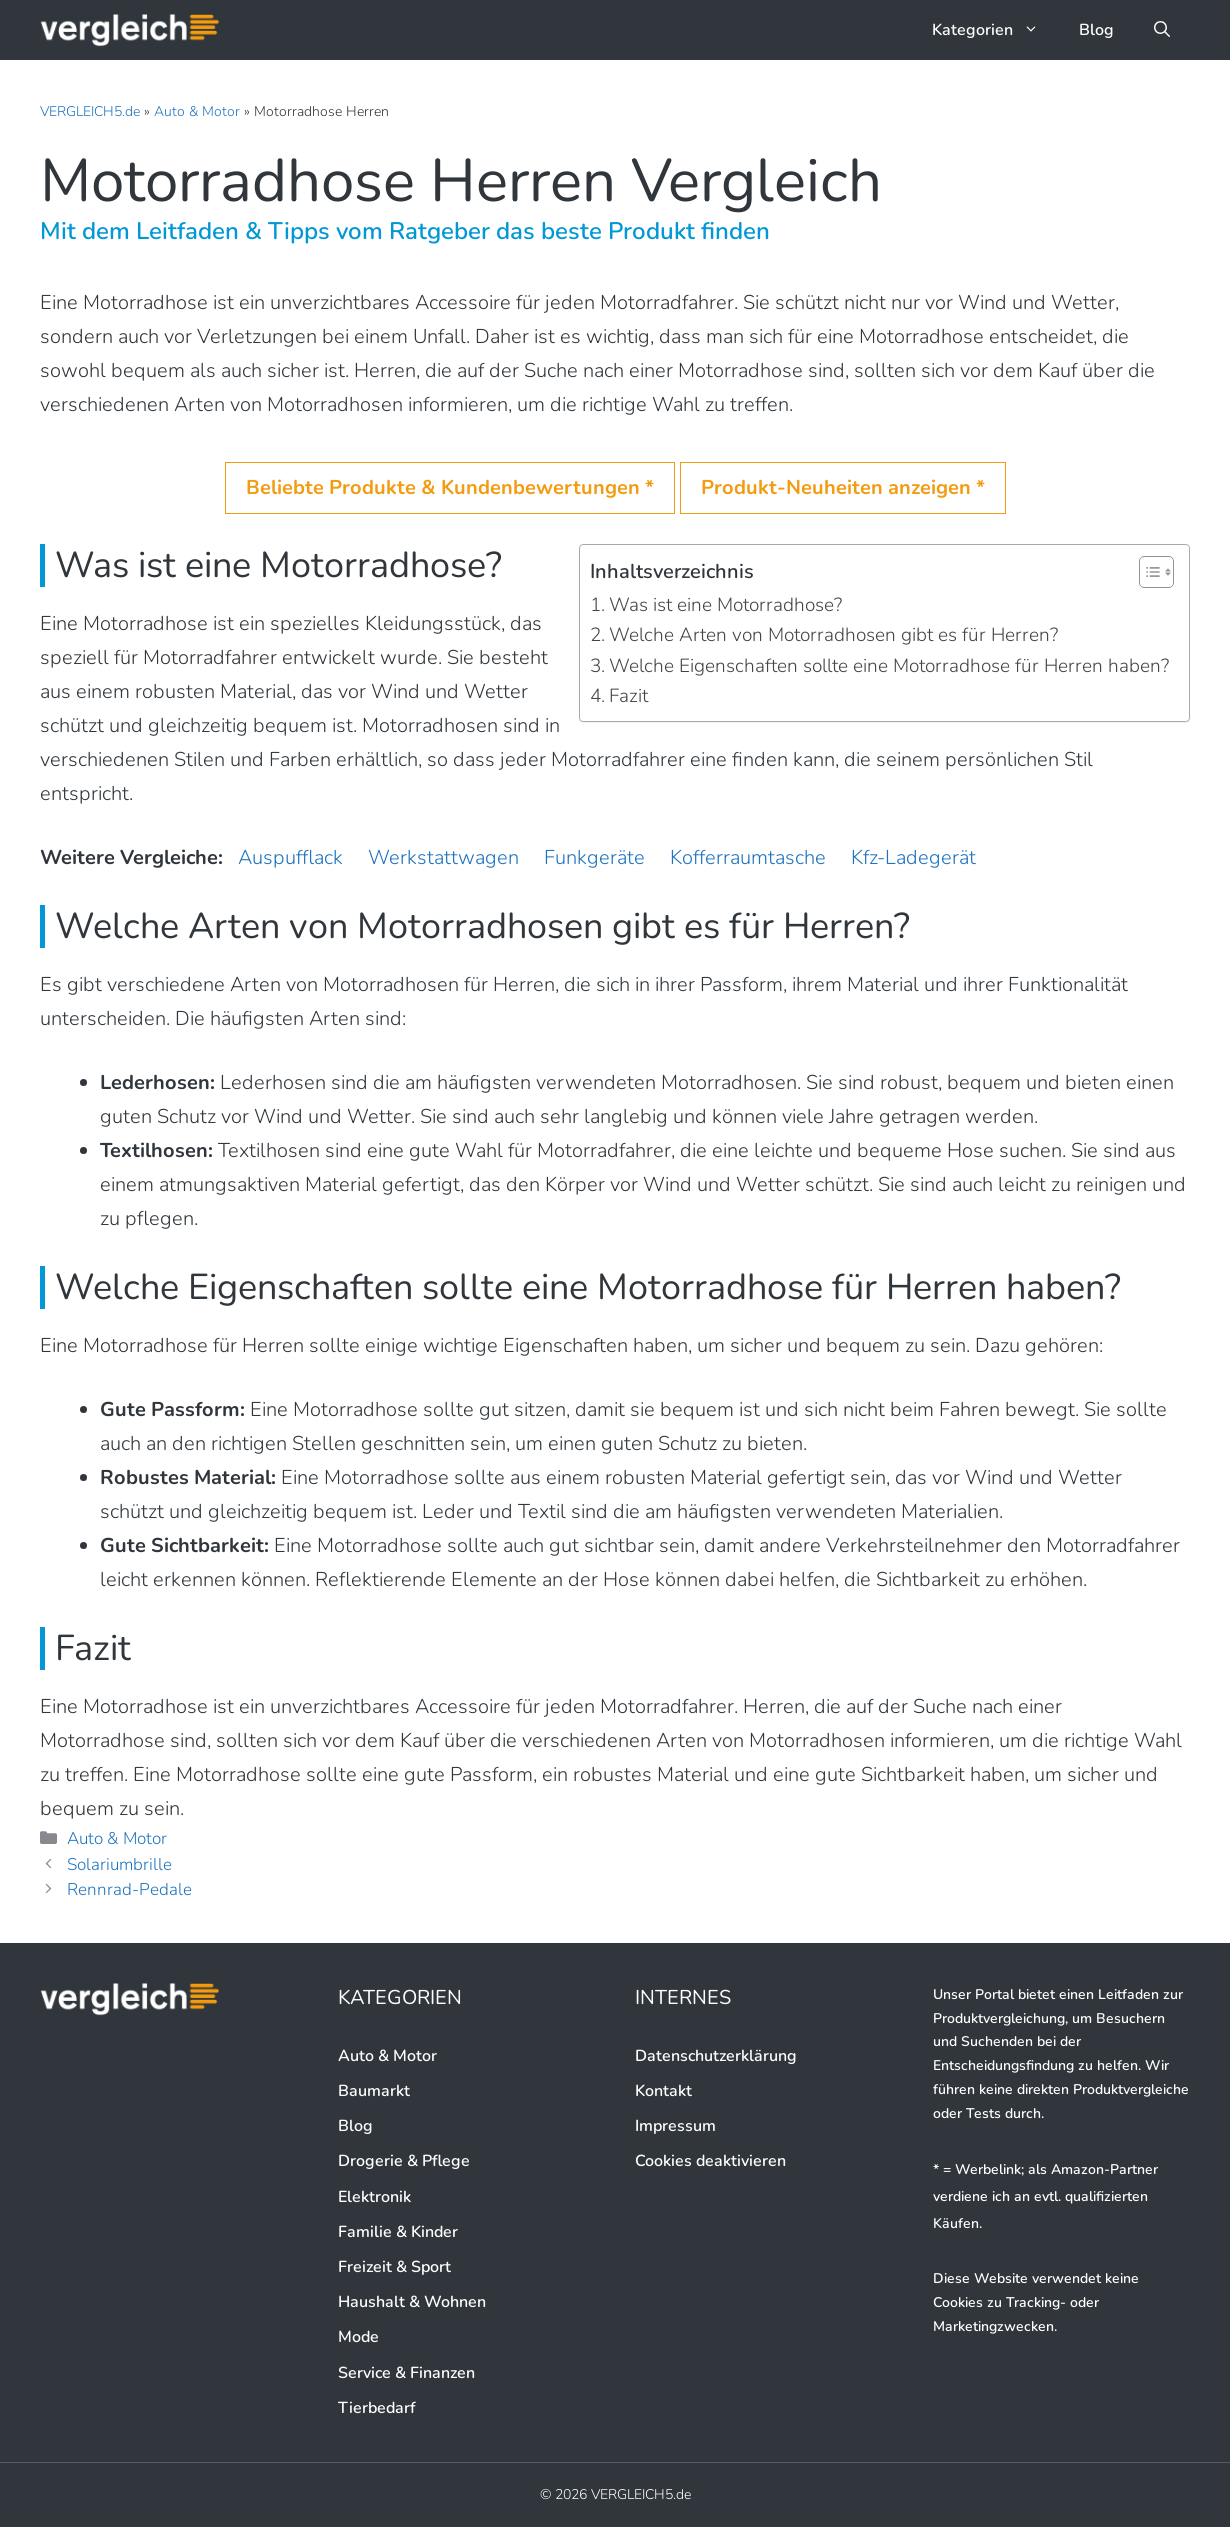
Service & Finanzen (406, 2373)
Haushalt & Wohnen (412, 2302)
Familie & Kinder (398, 2232)
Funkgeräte (594, 857)
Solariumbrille (119, 1864)
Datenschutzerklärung (716, 2056)
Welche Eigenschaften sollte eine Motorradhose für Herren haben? (889, 666)
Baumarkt (374, 2091)
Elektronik (374, 2197)
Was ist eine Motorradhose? (725, 605)
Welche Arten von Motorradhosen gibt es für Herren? (833, 635)
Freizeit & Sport (394, 2267)
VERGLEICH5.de (90, 111)
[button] (1162, 30)
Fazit (628, 696)
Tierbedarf (377, 2408)
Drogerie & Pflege (404, 2161)
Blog (1096, 30)
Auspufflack (290, 857)
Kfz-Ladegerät (913, 857)
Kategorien (995, 30)
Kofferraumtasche (748, 857)
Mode (358, 2337)
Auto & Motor (197, 111)
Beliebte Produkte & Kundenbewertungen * (450, 487)
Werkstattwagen (443, 857)
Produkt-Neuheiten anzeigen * (843, 487)
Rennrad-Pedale (129, 1889)
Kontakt (663, 2091)
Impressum (675, 2126)
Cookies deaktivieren (710, 2161)
